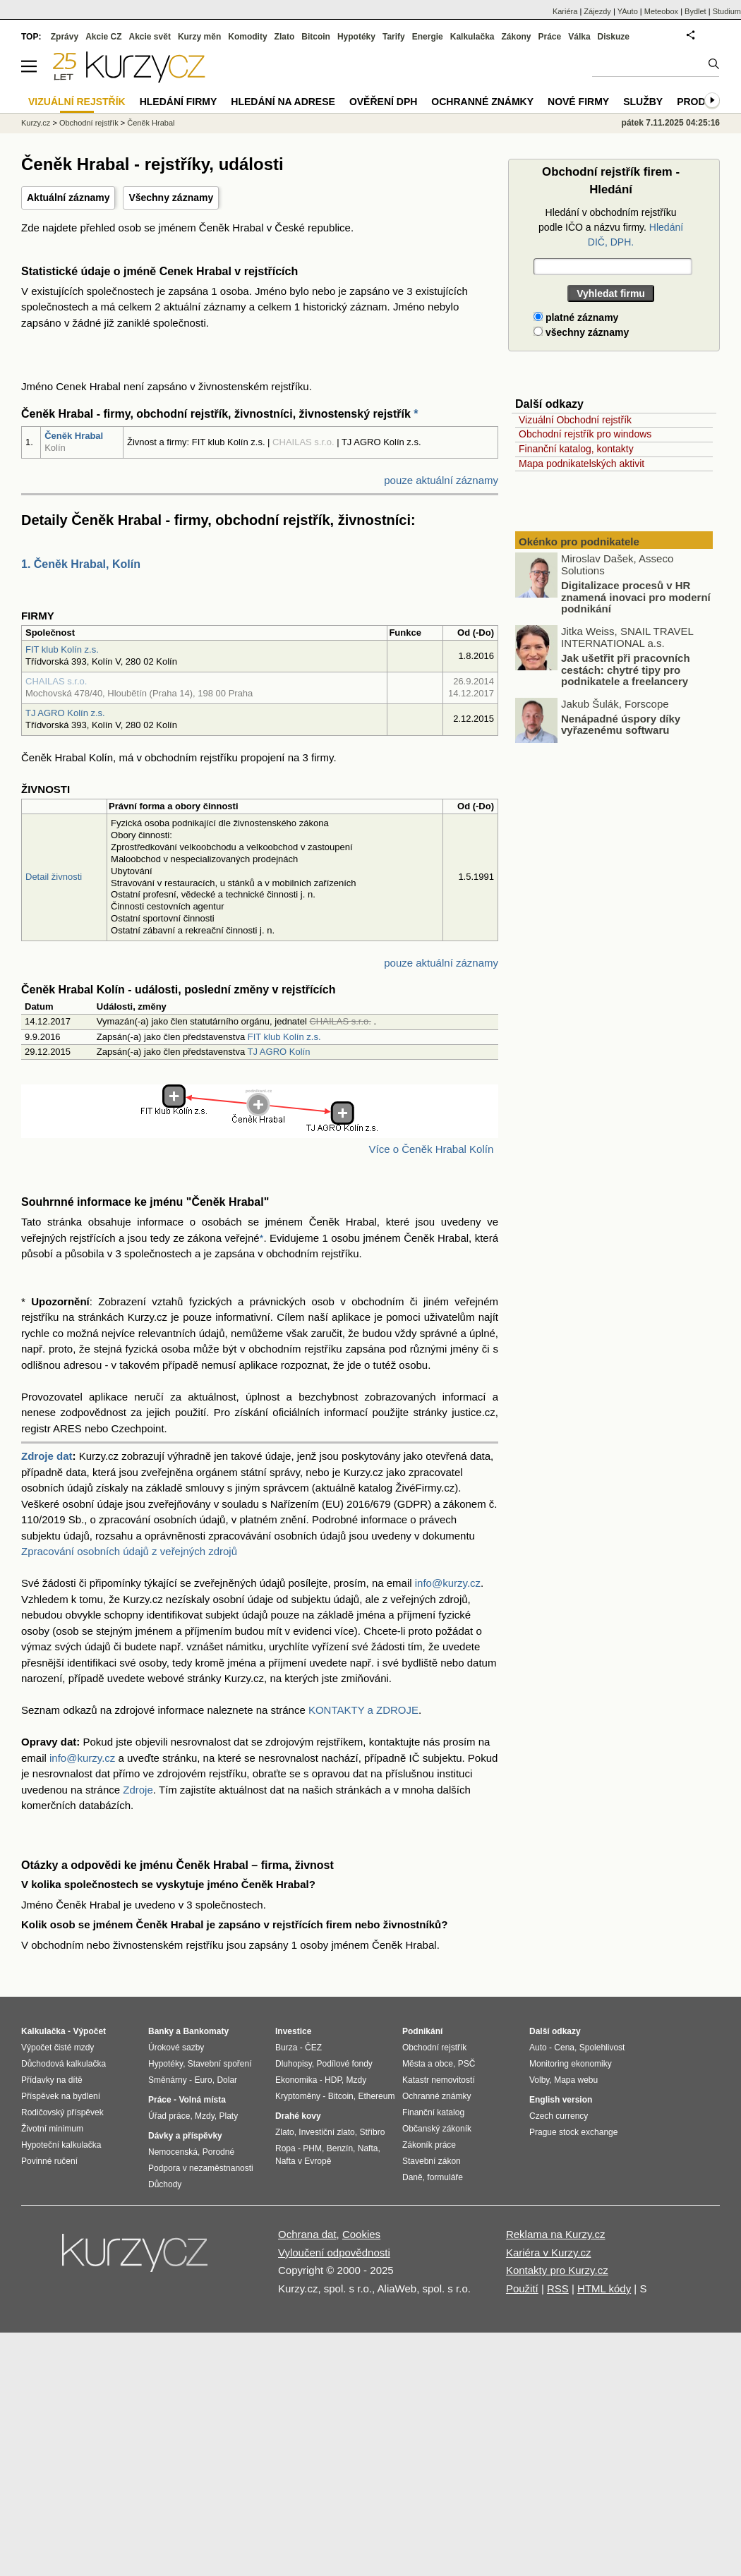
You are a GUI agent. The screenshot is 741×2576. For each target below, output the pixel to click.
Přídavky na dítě (52, 2080)
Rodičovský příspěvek (62, 2112)
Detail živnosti (53, 876)
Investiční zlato (326, 2132)
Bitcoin (315, 37)
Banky (161, 2031)
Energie (427, 37)
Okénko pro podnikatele (579, 542)
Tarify (393, 37)
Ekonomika (296, 2080)
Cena (564, 2047)
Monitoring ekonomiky (570, 2064)
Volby (539, 2080)
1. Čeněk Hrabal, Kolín (80, 564)
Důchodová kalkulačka (63, 2064)
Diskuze (613, 37)
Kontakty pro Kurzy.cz (557, 2270)
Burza (286, 2047)
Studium (727, 11)
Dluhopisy (293, 2064)
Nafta (368, 2148)
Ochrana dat (307, 2234)
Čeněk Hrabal (73, 435)
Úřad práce (169, 2116)
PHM (312, 2148)
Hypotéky (356, 37)
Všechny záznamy (170, 197)
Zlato (285, 37)
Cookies (361, 2234)
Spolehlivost (602, 2047)
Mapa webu (576, 2080)
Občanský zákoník (436, 2129)
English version (560, 2100)
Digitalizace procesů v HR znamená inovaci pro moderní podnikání (636, 597)
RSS (558, 2288)
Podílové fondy (344, 2064)
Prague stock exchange (573, 2132)
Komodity (247, 37)
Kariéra (565, 11)
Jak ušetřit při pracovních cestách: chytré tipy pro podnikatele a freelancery (625, 669)
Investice (293, 2031)
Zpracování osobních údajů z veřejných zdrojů (129, 1551)
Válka (579, 37)
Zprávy (64, 37)
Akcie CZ (103, 37)
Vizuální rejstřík (77, 101)
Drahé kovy (298, 2116)
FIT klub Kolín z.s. (62, 649)
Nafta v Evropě (303, 2161)
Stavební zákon (431, 2161)
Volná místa (202, 2100)
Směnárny (167, 2080)
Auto (538, 2047)
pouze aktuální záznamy (441, 480)
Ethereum (376, 2096)
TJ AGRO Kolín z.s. (65, 713)
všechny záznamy (581, 332)
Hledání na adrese (283, 101)
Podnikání (422, 2031)
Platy (229, 2116)
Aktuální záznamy (68, 197)
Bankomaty (206, 2031)
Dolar (227, 2080)
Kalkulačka (472, 37)
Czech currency (558, 2116)
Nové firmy (578, 101)
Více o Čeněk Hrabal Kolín (430, 1149)
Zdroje (138, 1790)
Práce (550, 37)
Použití (522, 2288)
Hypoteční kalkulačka (61, 2145)
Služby (643, 101)
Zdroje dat (47, 1456)
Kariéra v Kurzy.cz (548, 2252)
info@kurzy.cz (448, 1583)
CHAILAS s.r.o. (56, 681)
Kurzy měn (199, 37)
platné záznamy (576, 317)
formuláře (445, 2177)
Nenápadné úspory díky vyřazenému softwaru (620, 724)
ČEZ (313, 2047)
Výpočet (89, 2031)
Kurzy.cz (35, 123)
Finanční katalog (433, 2112)
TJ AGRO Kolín (279, 1051)
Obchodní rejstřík (89, 123)
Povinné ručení (49, 2161)
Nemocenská (173, 2152)
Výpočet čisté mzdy (57, 2047)
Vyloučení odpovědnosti (334, 2252)
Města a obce (427, 2064)
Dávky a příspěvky (185, 2136)
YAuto (628, 11)
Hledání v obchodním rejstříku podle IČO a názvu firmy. (610, 227)
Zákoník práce (429, 2145)
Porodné (218, 2152)
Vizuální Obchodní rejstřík (575, 419)
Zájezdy (597, 11)
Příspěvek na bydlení (60, 2096)
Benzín (340, 2148)
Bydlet (695, 11)
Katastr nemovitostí (438, 2080)
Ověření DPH (383, 101)
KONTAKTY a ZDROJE (363, 1710)
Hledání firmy (178, 101)
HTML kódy (604, 2288)
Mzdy (205, 2116)
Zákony (516, 37)
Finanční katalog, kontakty (576, 448)
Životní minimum (52, 2129)
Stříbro (372, 2132)
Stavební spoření (220, 2064)
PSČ (467, 2064)
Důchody (164, 2184)
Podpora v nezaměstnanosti (200, 2168)
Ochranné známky (482, 101)
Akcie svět (150, 37)
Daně (412, 2177)
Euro (203, 2080)
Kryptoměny (297, 2096)
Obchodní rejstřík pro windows (585, 434)
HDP (333, 2080)
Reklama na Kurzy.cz (556, 2234)
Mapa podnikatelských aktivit (581, 463)
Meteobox (661, 11)
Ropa (285, 2148)
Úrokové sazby (176, 2047)
